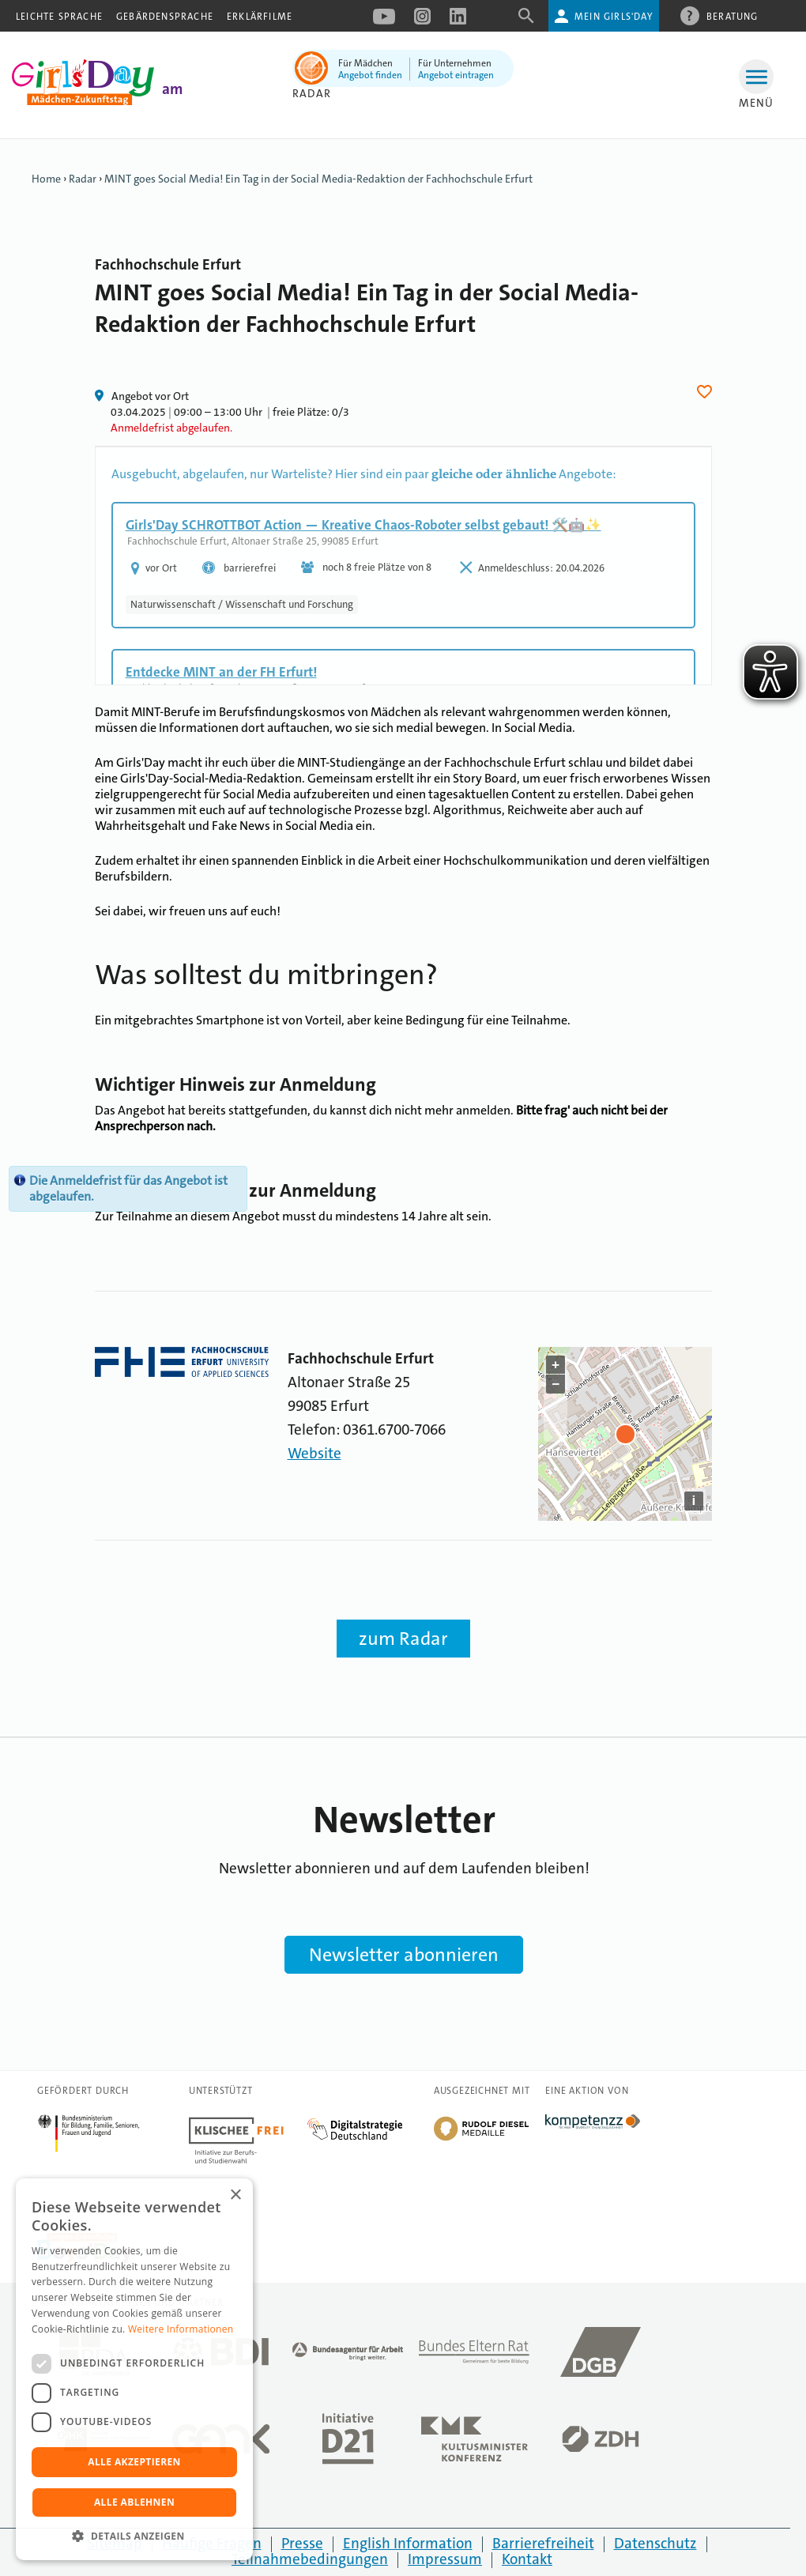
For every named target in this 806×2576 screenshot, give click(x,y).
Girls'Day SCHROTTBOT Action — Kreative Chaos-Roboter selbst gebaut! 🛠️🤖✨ (363, 525)
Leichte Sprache (59, 16)
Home (46, 179)
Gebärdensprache (164, 16)
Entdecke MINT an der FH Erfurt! (221, 672)
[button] (134, 2536)
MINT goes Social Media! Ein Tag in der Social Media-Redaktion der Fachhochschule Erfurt (318, 179)
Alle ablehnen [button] (134, 2502)
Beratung (732, 15)
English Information (408, 2543)
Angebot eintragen (456, 75)
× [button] (235, 2195)
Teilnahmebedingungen (310, 2559)
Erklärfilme (259, 16)
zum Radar (403, 1638)
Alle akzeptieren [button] (134, 2462)
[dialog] (134, 2369)
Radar (311, 93)
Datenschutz (655, 2543)
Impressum (445, 2559)
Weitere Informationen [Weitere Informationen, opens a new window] (181, 2329)
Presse (302, 2543)
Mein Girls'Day (613, 16)
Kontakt (527, 2559)
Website (314, 1453)
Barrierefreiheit (543, 2543)
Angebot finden (370, 75)
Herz (707, 392)
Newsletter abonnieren (404, 1954)
